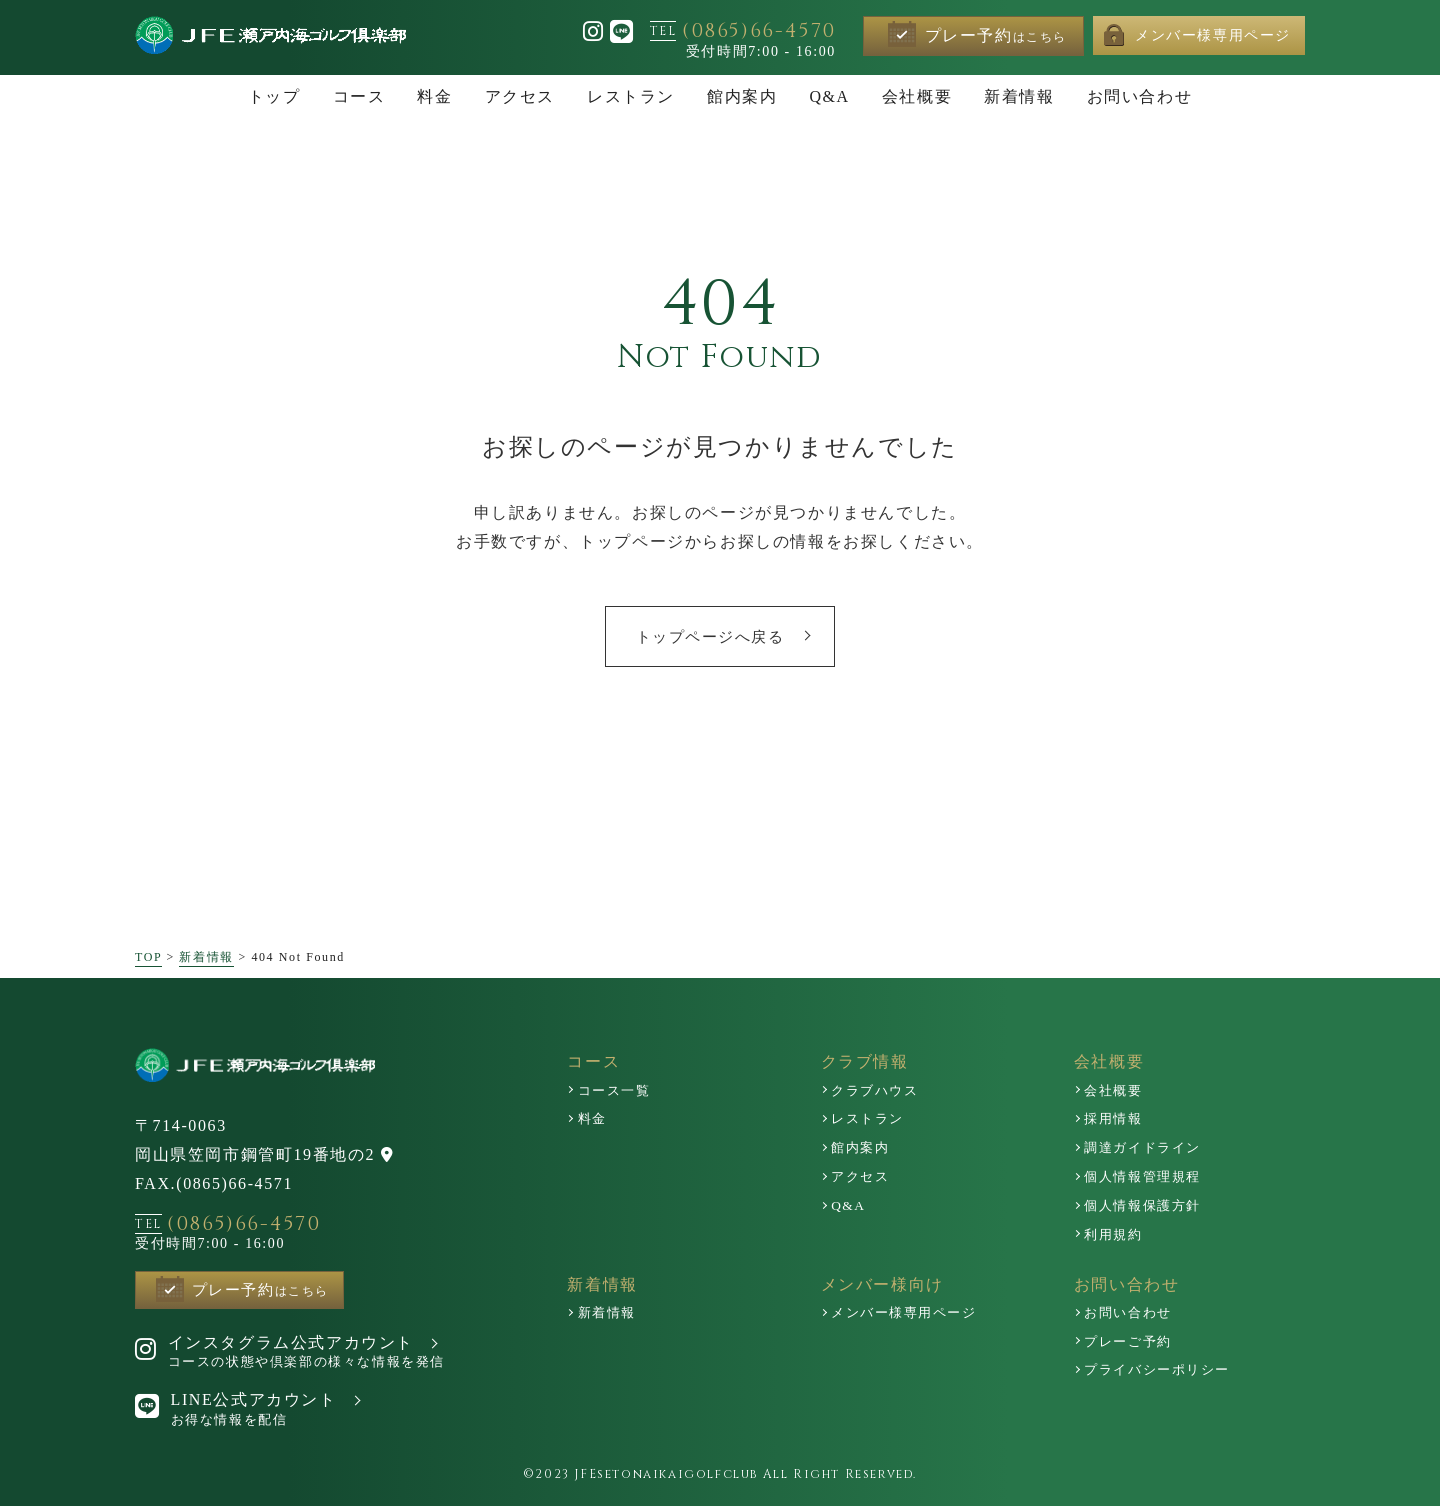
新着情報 (206, 959)
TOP (148, 959)
